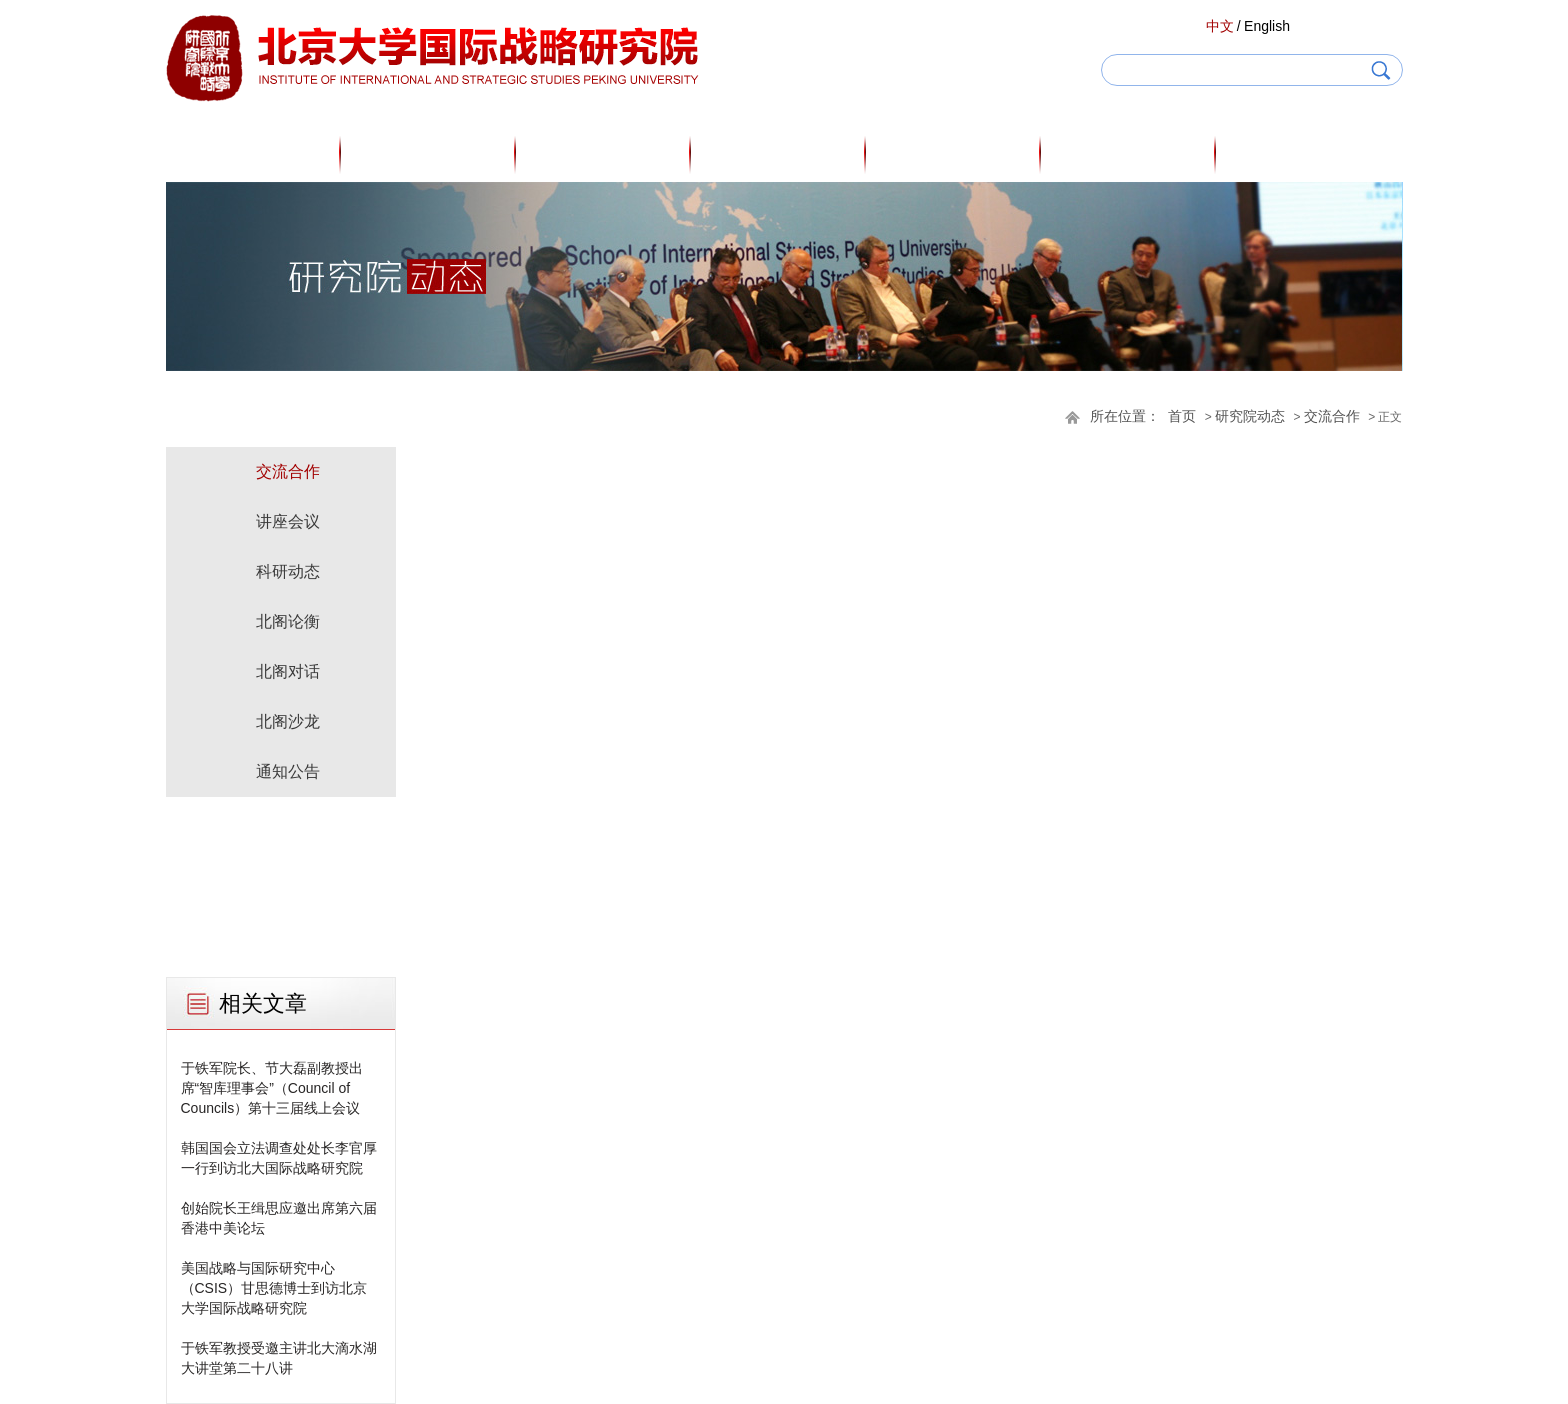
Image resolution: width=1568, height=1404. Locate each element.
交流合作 (1332, 416)
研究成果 (953, 154)
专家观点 (778, 154)
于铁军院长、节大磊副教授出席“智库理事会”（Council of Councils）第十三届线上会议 (272, 1088)
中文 (1220, 26)
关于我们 (428, 154)
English (1267, 26)
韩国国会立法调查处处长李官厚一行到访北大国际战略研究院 (279, 1158)
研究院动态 (1128, 154)
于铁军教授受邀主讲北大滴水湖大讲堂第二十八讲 (279, 1358)
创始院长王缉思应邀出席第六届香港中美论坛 (279, 1218)
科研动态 (288, 571)
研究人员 (603, 154)
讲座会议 (288, 521)
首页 (253, 154)
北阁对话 (288, 671)
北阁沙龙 (288, 721)
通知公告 (288, 771)
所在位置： (1125, 416)
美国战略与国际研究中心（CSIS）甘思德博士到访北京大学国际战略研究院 (274, 1288)
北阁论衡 (288, 621)
